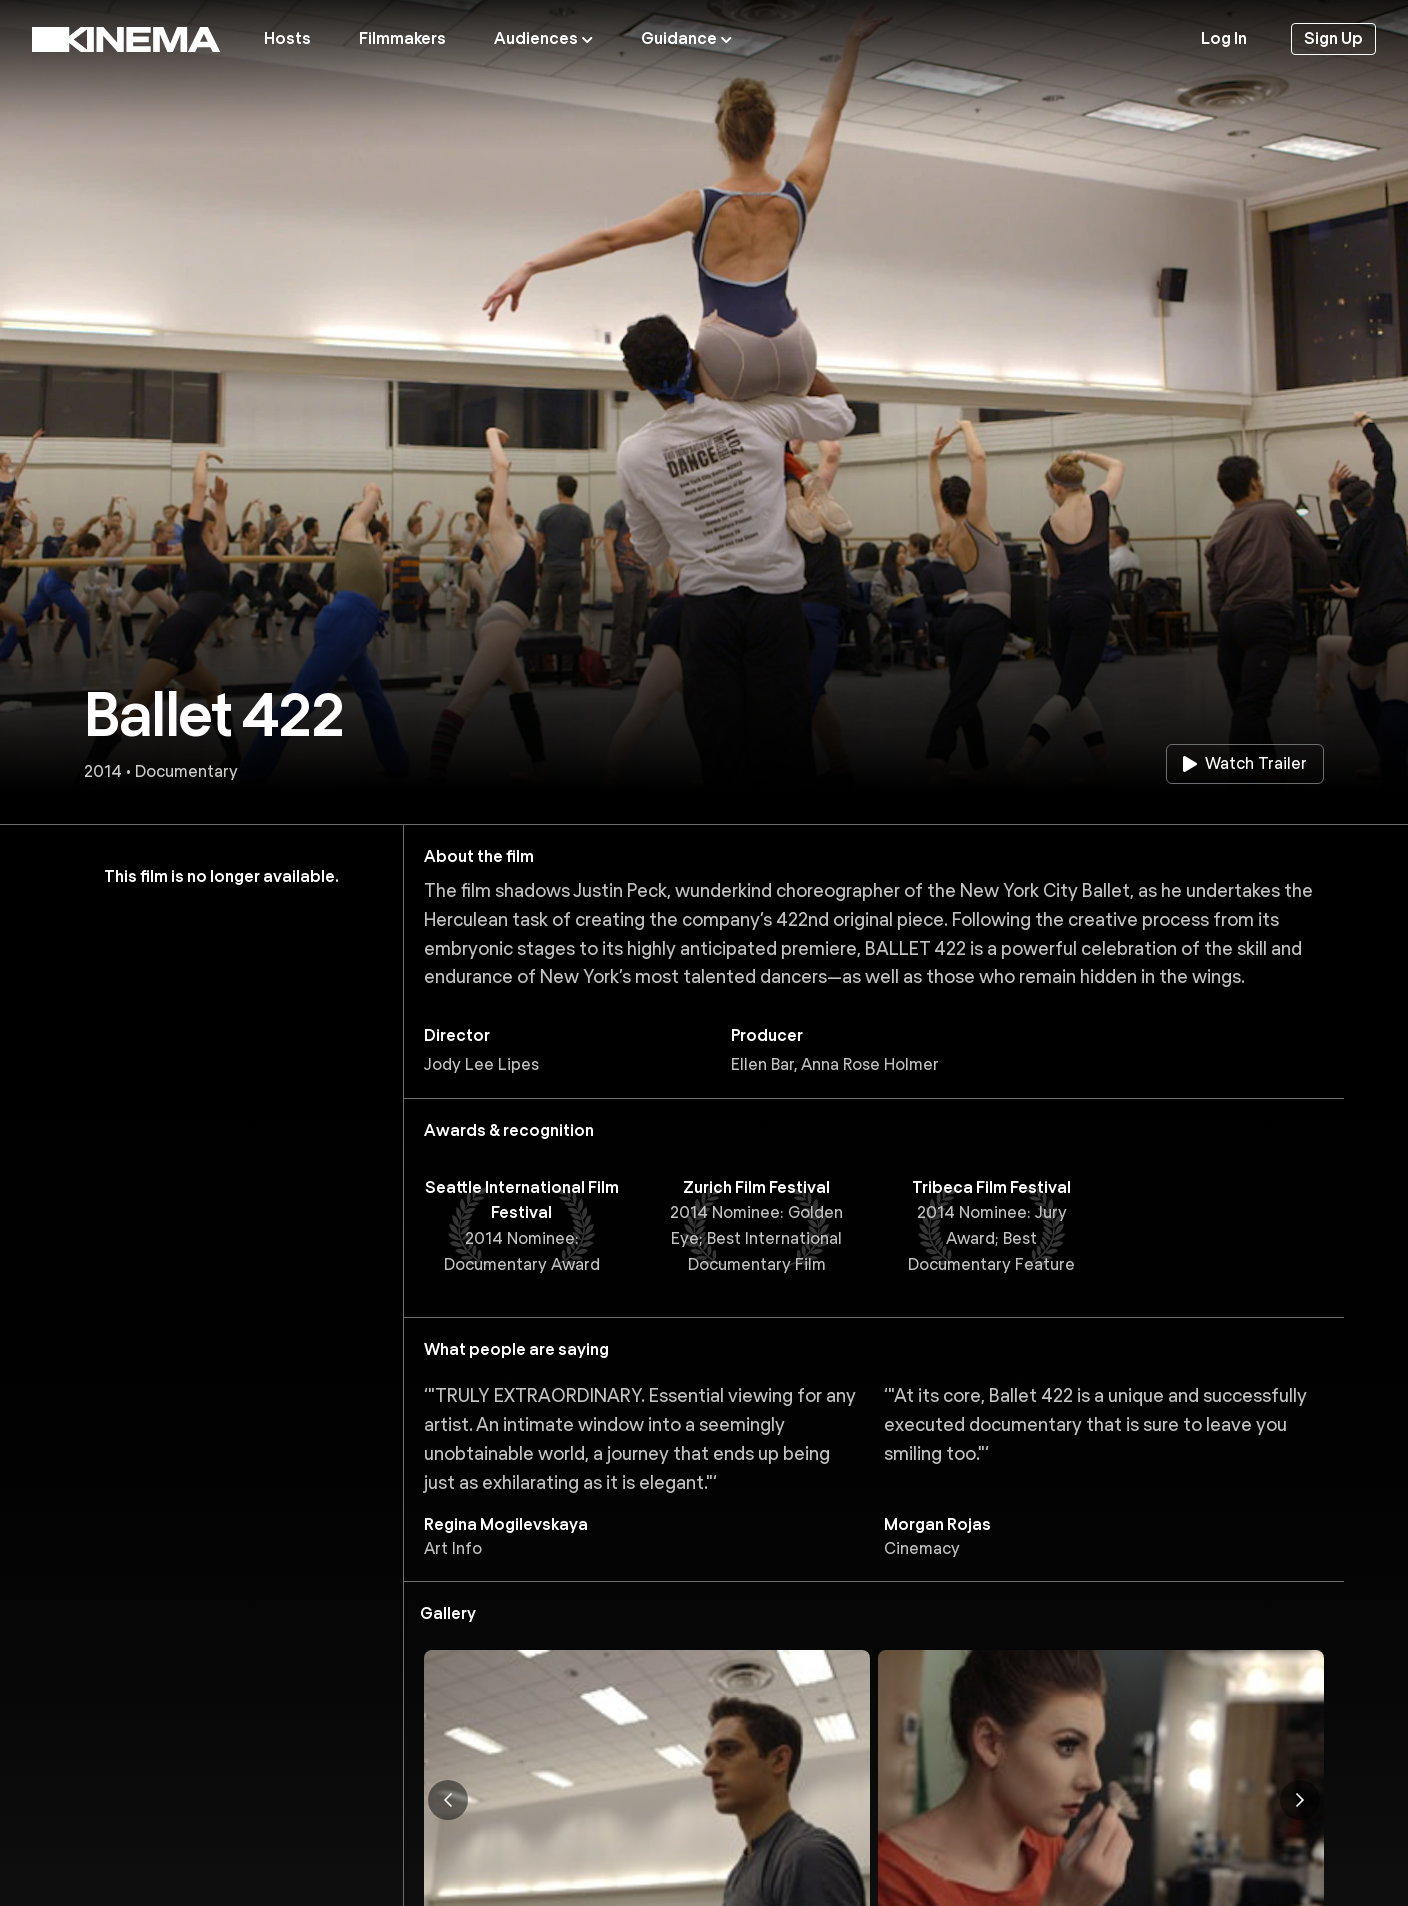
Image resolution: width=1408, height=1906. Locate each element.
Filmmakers (402, 38)
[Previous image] (448, 1800)
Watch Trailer (1245, 763)
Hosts (287, 38)
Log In (1224, 38)
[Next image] (1300, 1800)
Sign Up (1333, 38)
